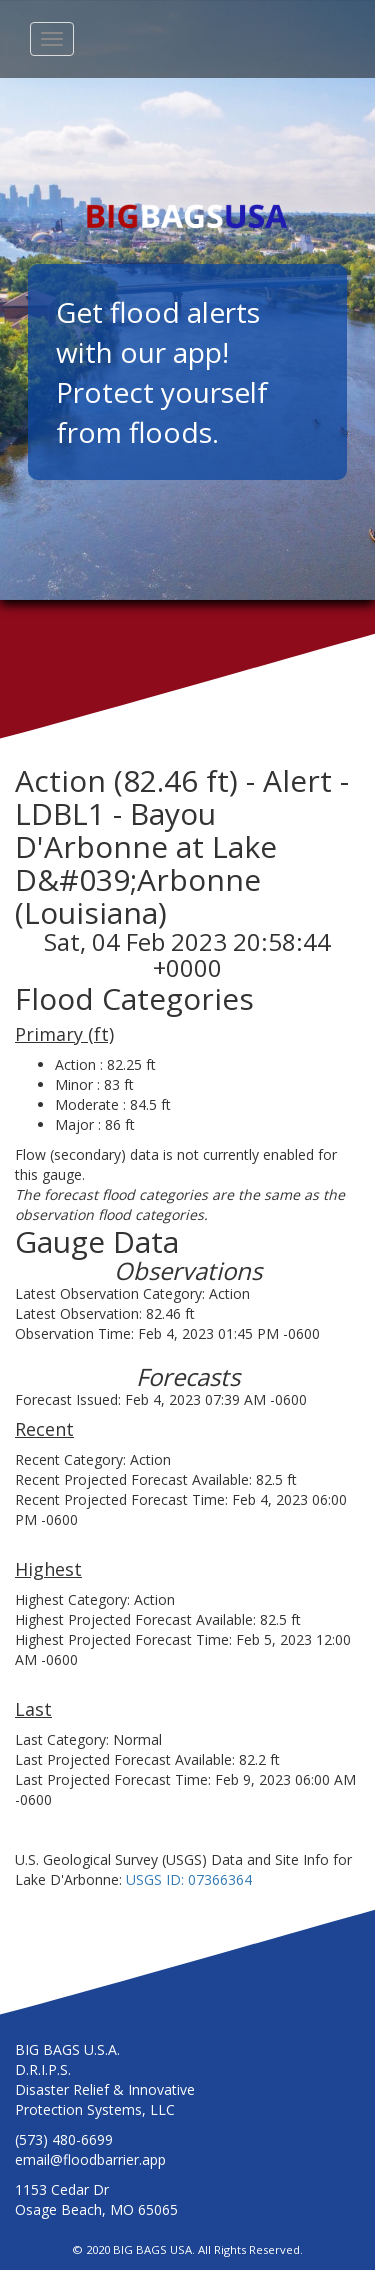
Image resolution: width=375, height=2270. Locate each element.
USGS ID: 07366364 (189, 1879)
